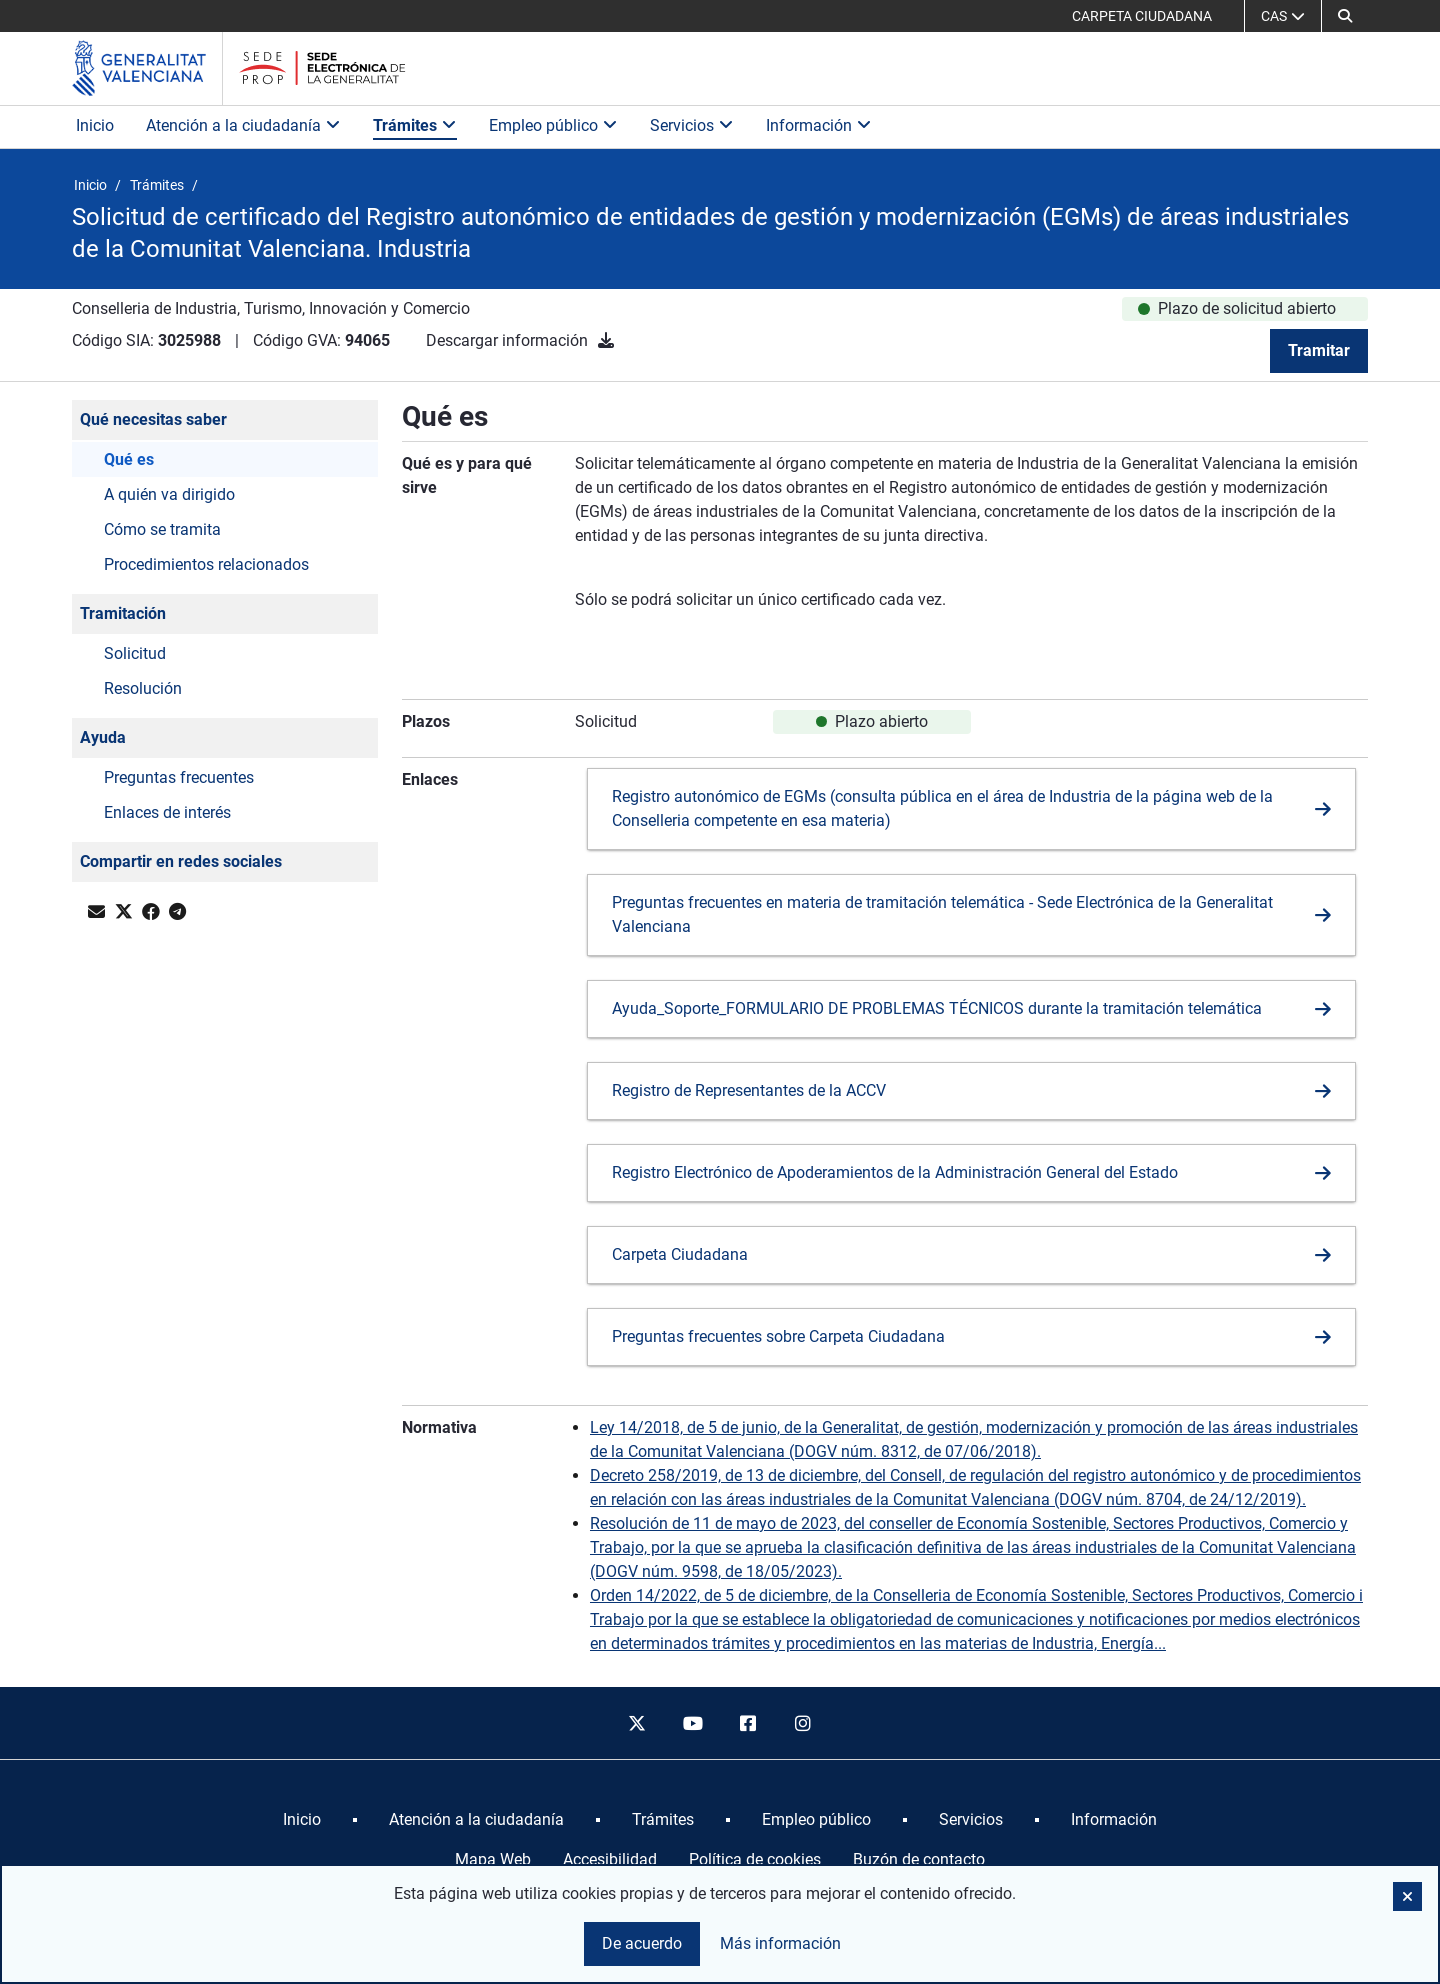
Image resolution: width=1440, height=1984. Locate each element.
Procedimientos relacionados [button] (206, 564)
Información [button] (819, 125)
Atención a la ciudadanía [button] (243, 125)
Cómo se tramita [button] (162, 529)
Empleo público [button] (553, 125)
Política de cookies (755, 1859)
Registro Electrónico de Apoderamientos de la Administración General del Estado (895, 1172)
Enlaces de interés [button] (167, 812)
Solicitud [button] (135, 653)
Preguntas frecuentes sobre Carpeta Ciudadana (778, 1336)
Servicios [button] (692, 125)
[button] (1345, 16)
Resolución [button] (143, 688)
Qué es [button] (129, 459)
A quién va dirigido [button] (169, 494)
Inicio (95, 125)
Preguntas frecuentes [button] (179, 777)
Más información (780, 1943)
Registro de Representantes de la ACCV (749, 1090)
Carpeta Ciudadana (680, 1254)
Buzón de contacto (919, 1859)
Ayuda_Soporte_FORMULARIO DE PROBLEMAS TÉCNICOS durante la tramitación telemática (937, 1008)
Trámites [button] (415, 125)
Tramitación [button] (123, 613)
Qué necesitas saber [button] (153, 419)
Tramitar (1319, 350)
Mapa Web (493, 1859)
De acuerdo (642, 1943)
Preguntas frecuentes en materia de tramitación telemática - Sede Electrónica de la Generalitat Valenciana (942, 914)
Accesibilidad (610, 1859)
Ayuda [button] (103, 737)
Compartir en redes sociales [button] (181, 861)
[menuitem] (302, 1820)
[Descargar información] (606, 340)
